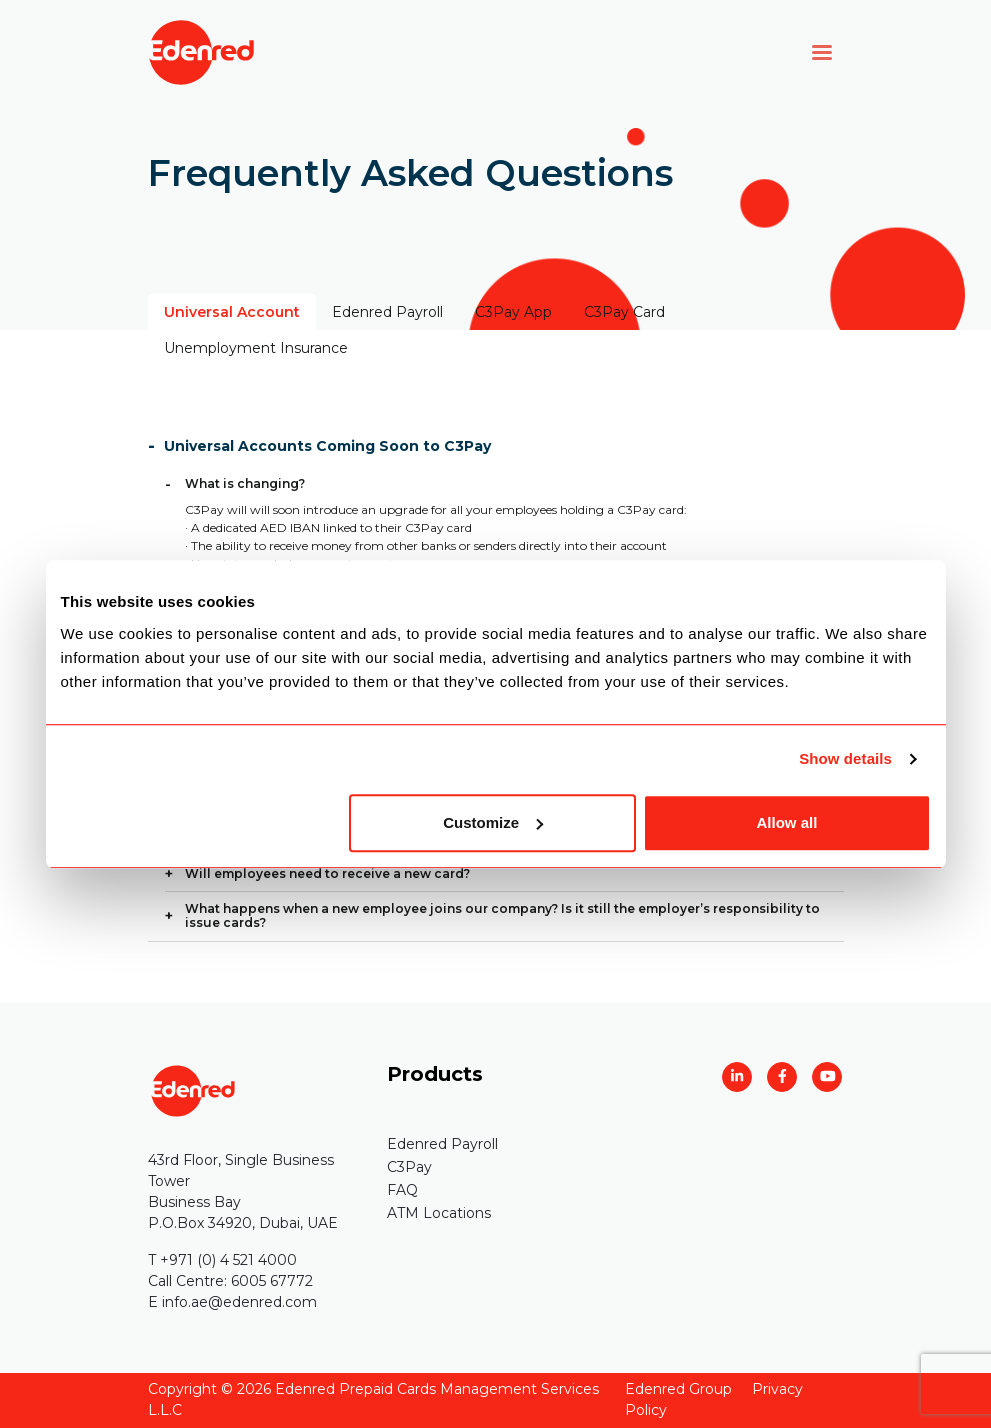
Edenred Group (678, 1389)
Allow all (787, 822)
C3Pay (409, 1167)
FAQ (402, 1190)
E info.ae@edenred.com (232, 1302)
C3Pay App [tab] (513, 312)
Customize (493, 822)
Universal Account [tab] (232, 312)
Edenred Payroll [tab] (387, 312)
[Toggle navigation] (822, 52)
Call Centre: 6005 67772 (230, 1281)
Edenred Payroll (442, 1144)
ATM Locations (439, 1213)
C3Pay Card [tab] (624, 312)
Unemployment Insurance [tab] (256, 348)
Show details (845, 758)
